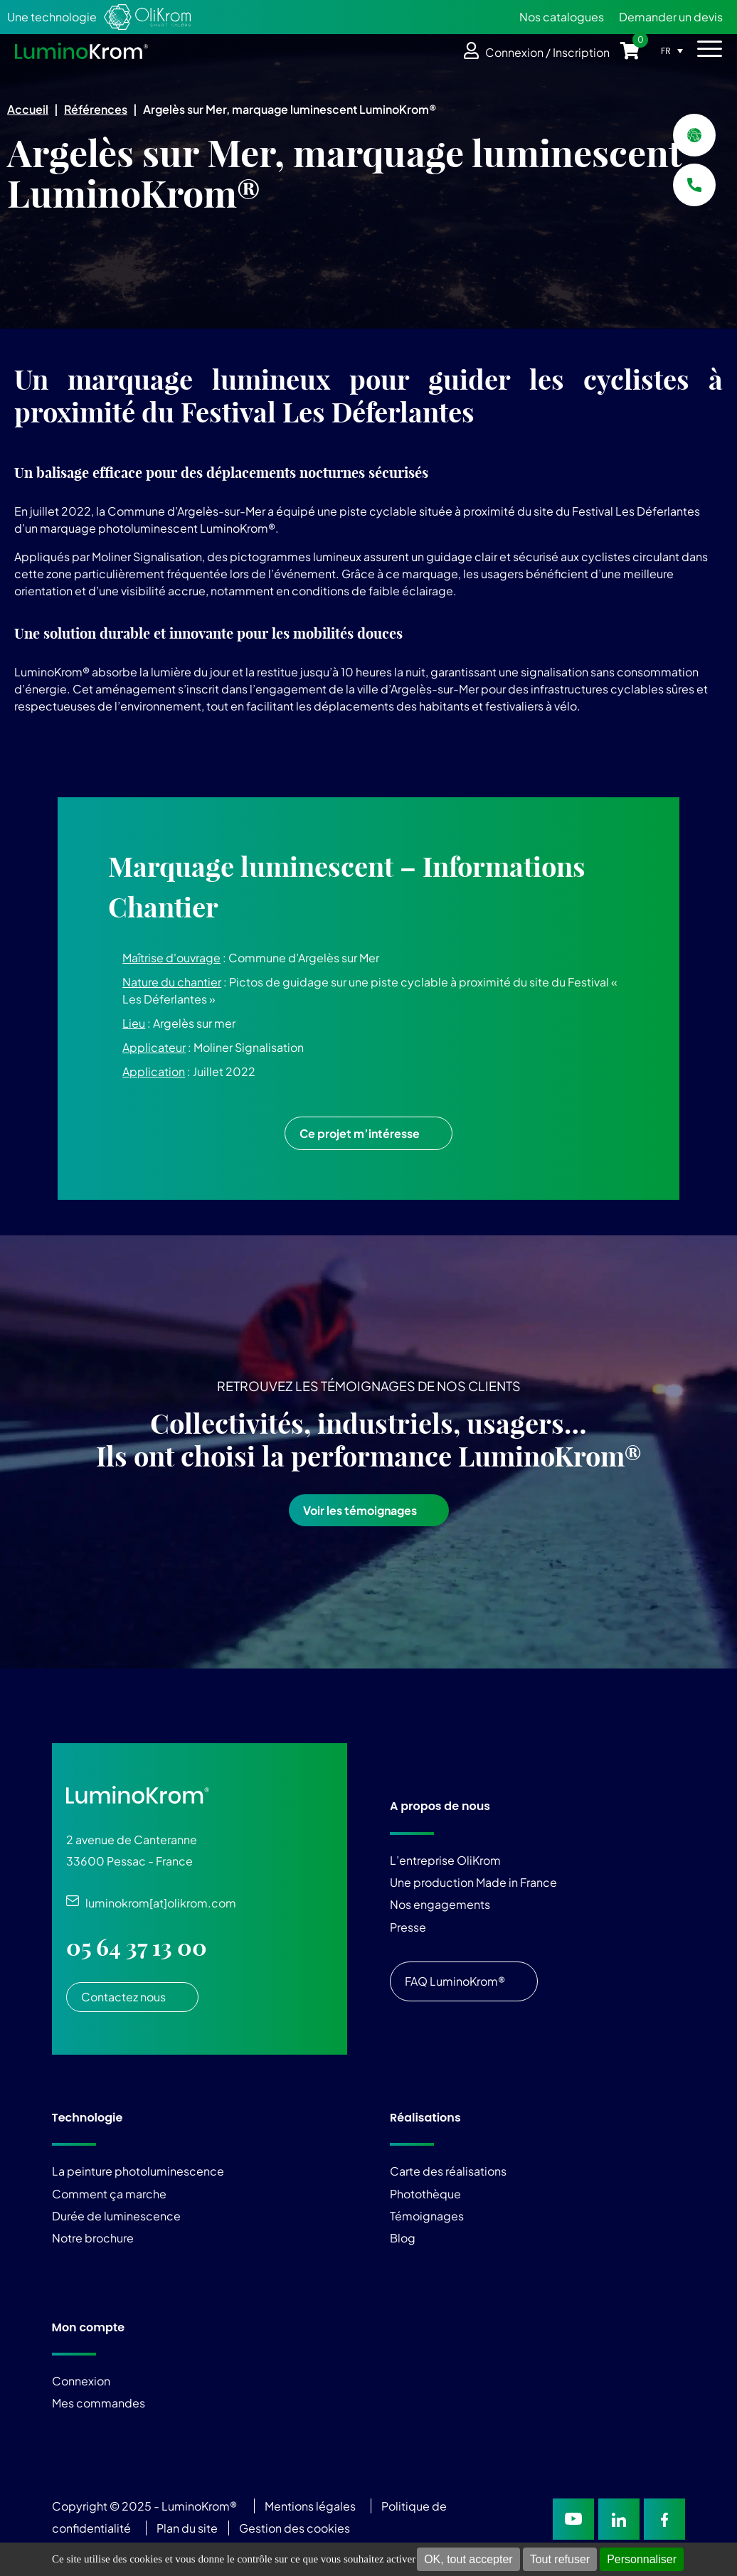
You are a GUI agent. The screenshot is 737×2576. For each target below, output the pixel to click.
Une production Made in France (473, 1882)
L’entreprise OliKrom (445, 1860)
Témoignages (427, 2215)
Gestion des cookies (294, 2528)
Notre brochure (93, 2237)
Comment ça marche (109, 2193)
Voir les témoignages (360, 1510)
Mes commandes (98, 2402)
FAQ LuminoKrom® (455, 1981)
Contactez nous (123, 1996)
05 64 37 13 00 (136, 1947)
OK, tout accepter (468, 2559)
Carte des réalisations (448, 2170)
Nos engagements (440, 1904)
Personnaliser (642, 2559)
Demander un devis (671, 16)
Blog (402, 2237)
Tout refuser (560, 2559)
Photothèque (425, 2193)
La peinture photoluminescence (138, 2170)
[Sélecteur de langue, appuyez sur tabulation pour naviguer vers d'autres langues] (675, 50)
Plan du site (188, 2528)
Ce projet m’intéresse (359, 1133)
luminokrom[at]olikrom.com (157, 1902)
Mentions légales (310, 2505)
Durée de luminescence (116, 2215)
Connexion (81, 2380)
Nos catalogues (561, 16)
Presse (408, 1927)
